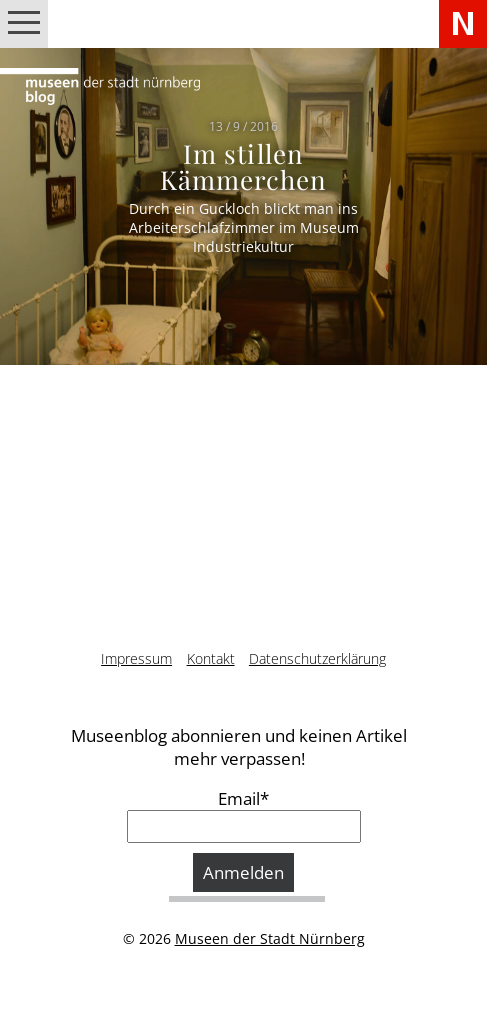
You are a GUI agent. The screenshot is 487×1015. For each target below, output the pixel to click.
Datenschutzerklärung (317, 658)
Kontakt (211, 658)
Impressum (136, 658)
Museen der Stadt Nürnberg (270, 938)
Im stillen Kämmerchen (243, 166)
